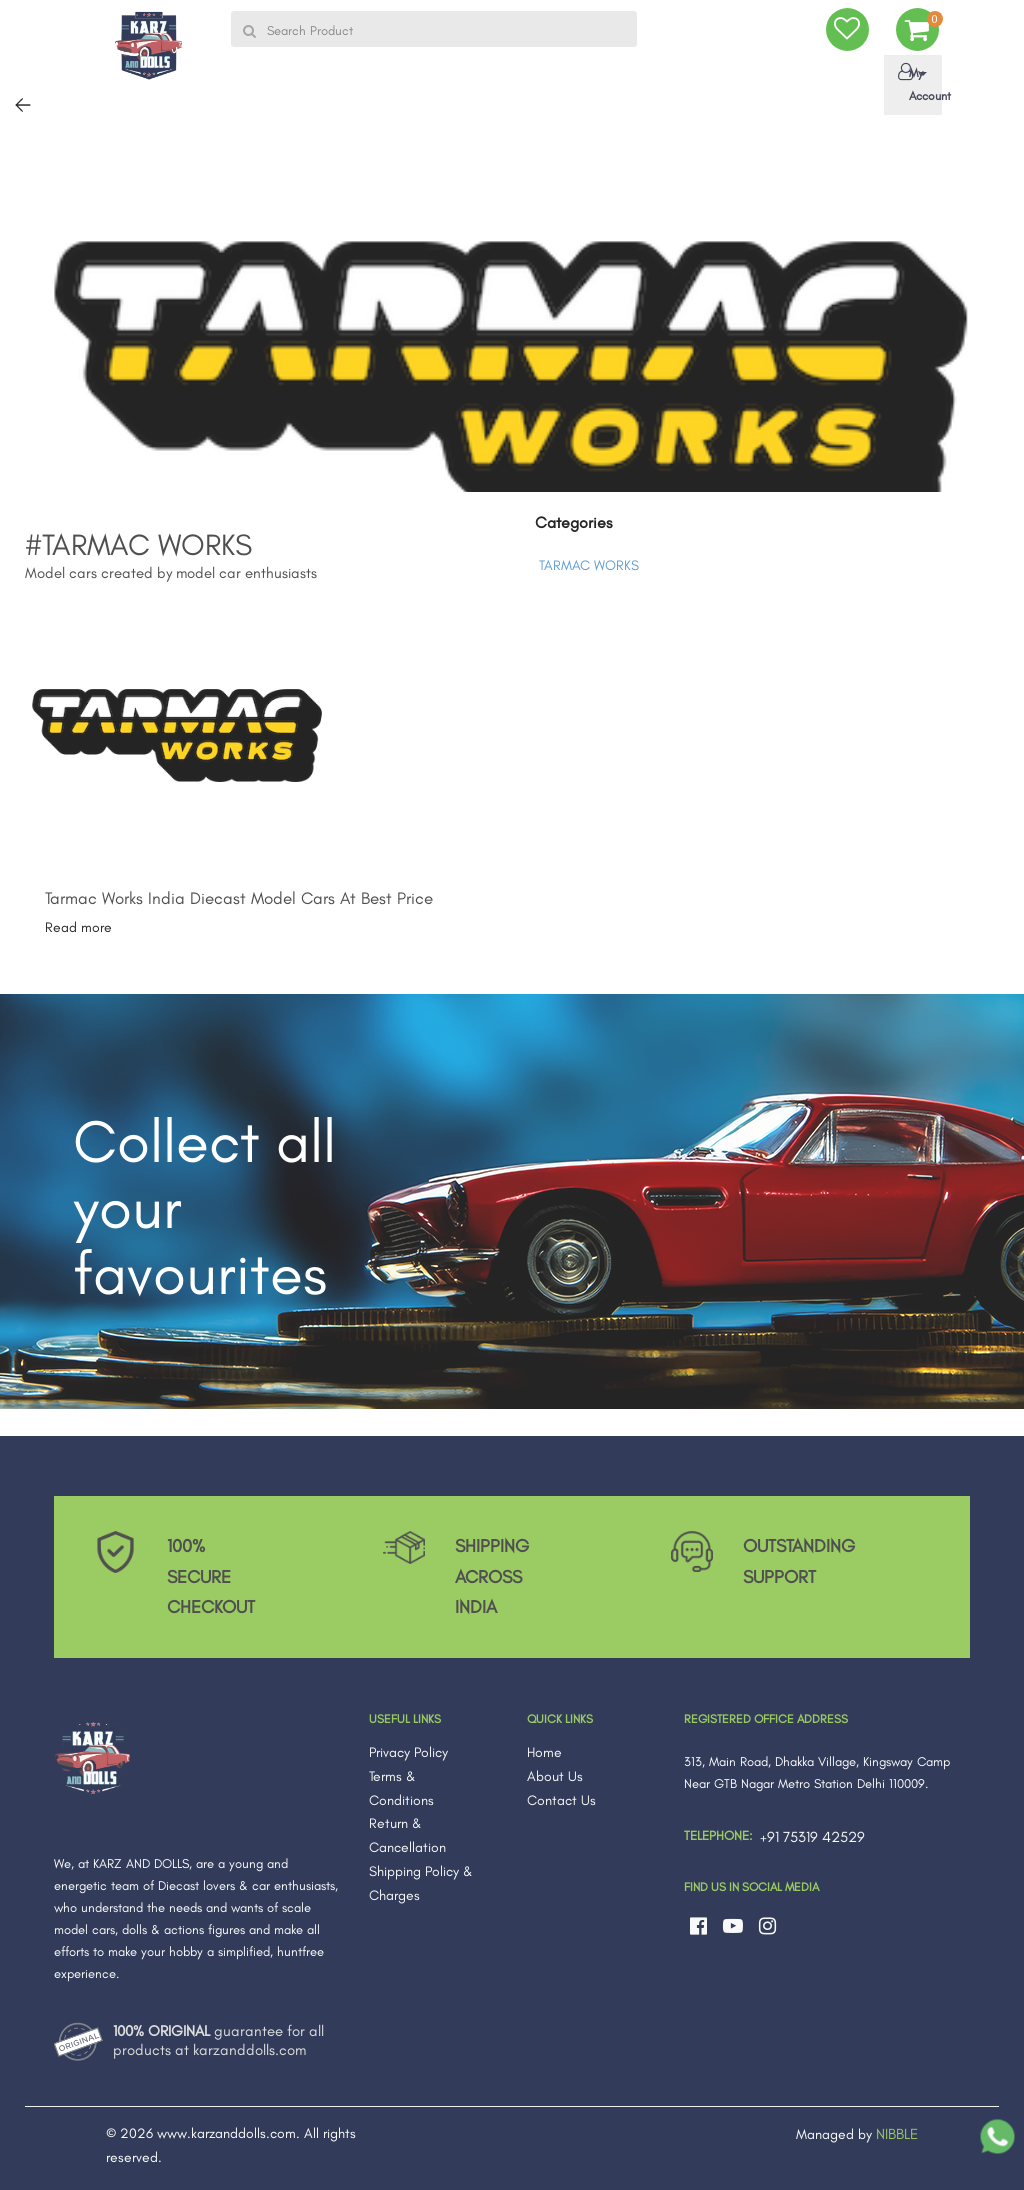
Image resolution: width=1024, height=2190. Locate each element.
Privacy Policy (408, 1752)
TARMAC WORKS (589, 565)
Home (544, 1752)
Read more (78, 927)
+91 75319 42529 (812, 1837)
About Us (555, 1776)
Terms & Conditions (401, 1788)
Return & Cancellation (407, 1835)
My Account (916, 83)
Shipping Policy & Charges (421, 1883)
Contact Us (561, 1800)
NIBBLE (897, 2134)
